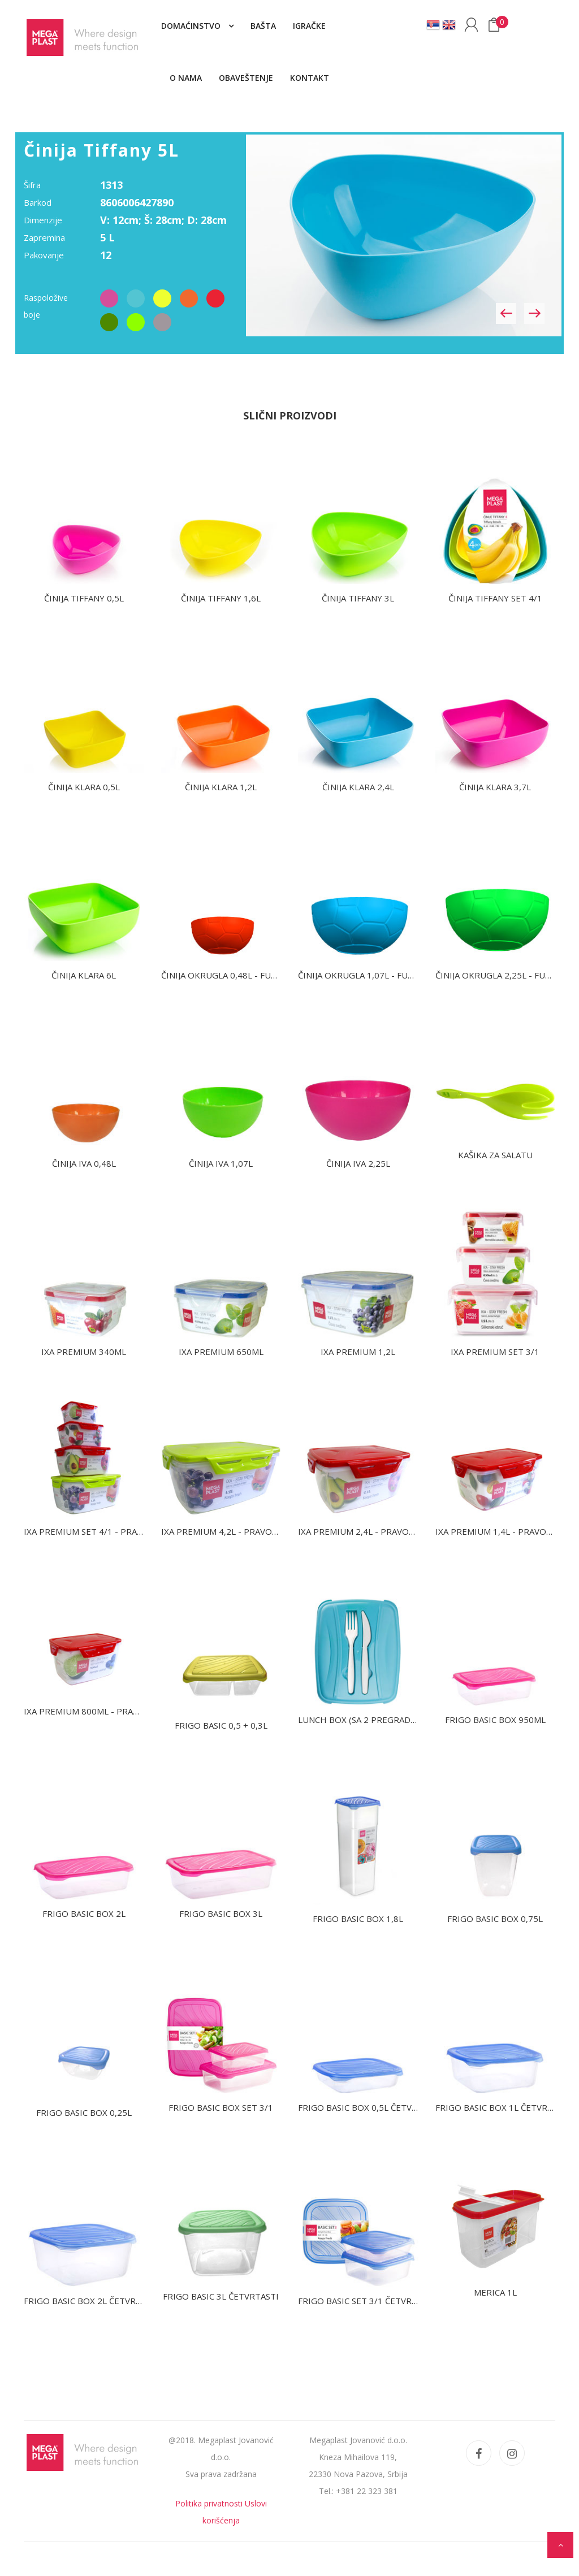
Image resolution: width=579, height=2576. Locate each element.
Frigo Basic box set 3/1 (220, 2107)
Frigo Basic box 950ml (495, 1719)
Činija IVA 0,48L (84, 1163)
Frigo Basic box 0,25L (84, 2112)
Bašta (263, 25)
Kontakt (309, 77)
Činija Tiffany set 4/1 (495, 598)
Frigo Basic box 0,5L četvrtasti (369, 2107)
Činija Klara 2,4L (358, 787)
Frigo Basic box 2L (84, 1913)
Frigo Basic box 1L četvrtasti (503, 2107)
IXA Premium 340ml (83, 1351)
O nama (186, 77)
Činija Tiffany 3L (358, 598)
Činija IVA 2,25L (358, 1163)
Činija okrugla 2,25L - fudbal (501, 975)
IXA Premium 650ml (221, 1351)
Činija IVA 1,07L (221, 1163)
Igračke (309, 25)
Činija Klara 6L (83, 975)
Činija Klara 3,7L (495, 787)
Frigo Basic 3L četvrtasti (221, 2296)
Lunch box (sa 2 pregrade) (358, 1719)
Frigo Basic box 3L (220, 1913)
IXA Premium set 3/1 (495, 1351)
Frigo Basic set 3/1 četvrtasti (366, 2300)
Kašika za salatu (495, 1155)
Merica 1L (495, 2292)
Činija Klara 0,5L (84, 787)
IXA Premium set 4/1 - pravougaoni (103, 1531)
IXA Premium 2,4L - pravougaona (371, 1531)
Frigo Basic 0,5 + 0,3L (221, 1725)
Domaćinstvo (192, 25)
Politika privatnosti (209, 2503)
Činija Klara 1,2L (221, 787)
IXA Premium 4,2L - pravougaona (234, 1531)
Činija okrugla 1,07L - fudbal (363, 975)
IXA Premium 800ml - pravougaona (102, 1711)
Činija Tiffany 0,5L (84, 598)
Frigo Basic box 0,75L (495, 1918)
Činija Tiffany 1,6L (221, 598)
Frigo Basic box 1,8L (358, 1918)
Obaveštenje (246, 77)
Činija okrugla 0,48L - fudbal (226, 975)
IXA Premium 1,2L (358, 1351)
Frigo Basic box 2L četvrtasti (91, 2300)
